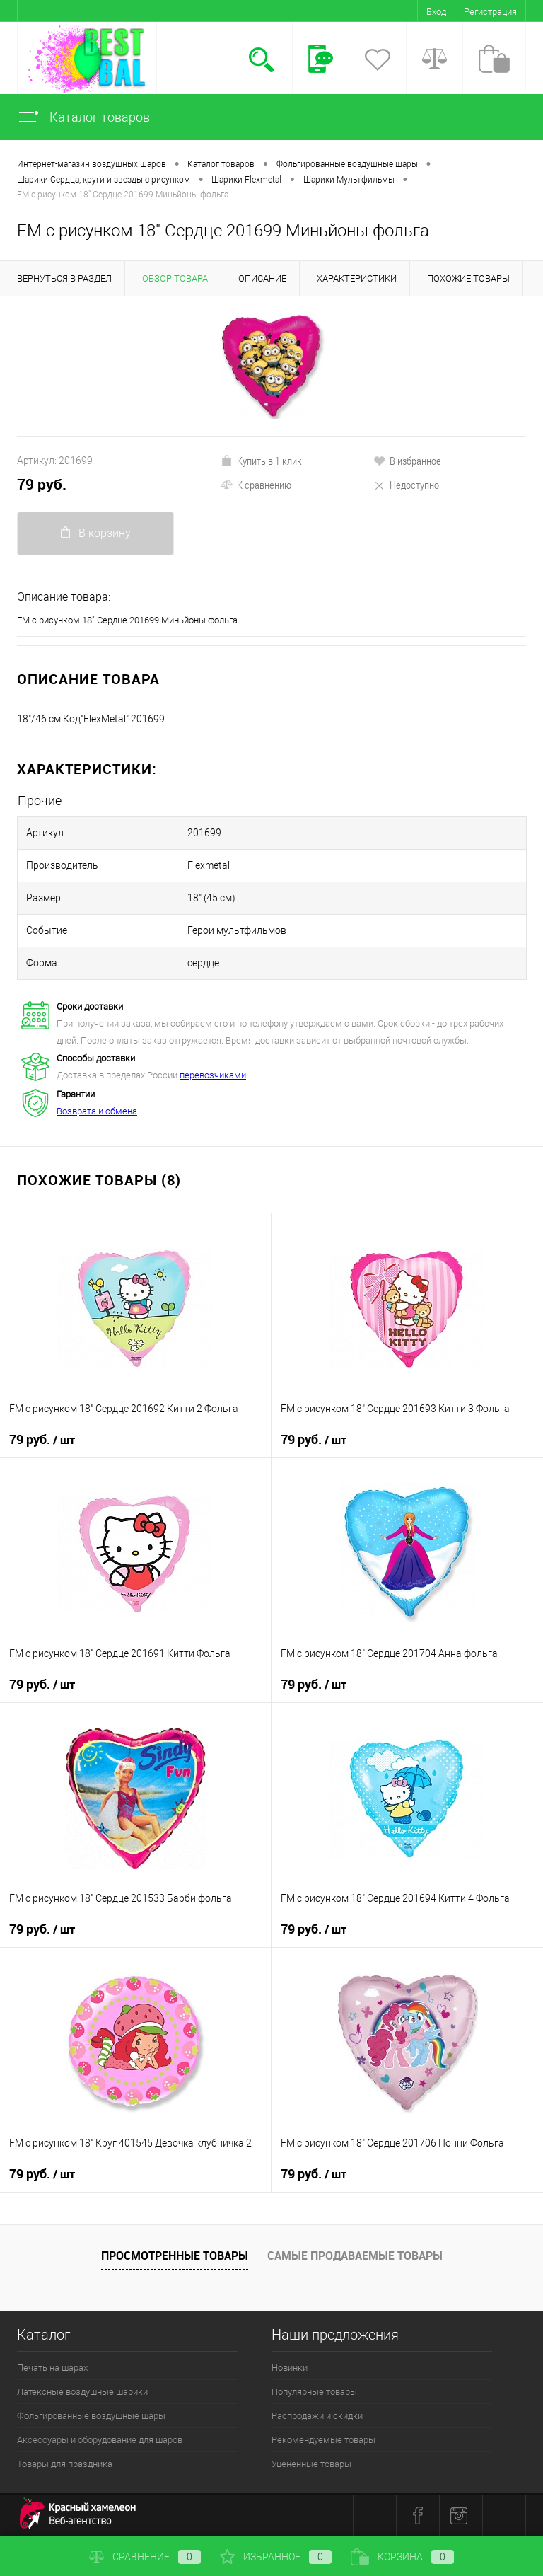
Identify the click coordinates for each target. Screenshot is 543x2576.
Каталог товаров (83, 117)
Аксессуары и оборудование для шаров (99, 2440)
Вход (436, 11)
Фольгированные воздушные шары (91, 2415)
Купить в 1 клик (261, 461)
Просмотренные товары (174, 2255)
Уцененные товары (311, 2464)
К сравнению (256, 485)
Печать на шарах (52, 2367)
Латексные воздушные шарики (82, 2391)
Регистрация (490, 11)
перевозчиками (213, 1075)
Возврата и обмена (97, 1111)
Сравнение (145, 2557)
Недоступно (406, 485)
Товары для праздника (64, 2464)
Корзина (402, 2557)
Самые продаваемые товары (355, 2255)
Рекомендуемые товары (323, 2440)
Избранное (276, 2557)
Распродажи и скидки (317, 2415)
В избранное (407, 461)
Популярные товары (314, 2391)
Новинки (290, 2367)
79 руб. (41, 484)
